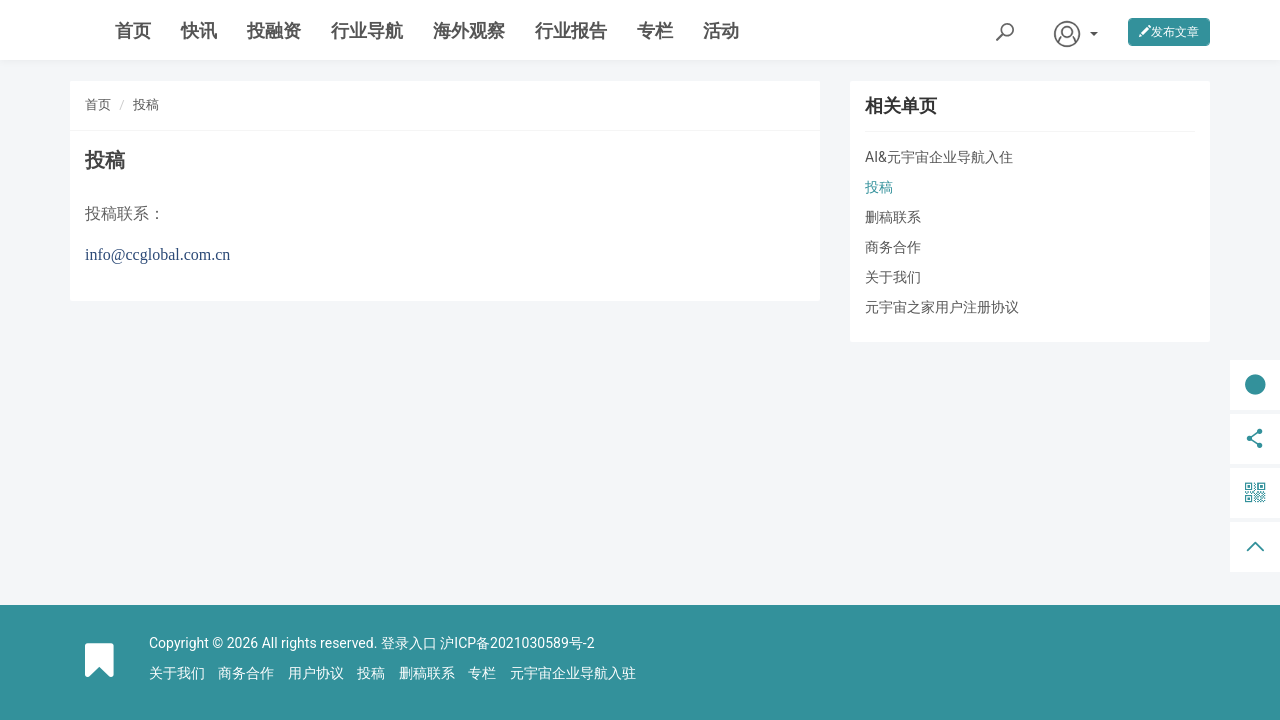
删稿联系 (893, 217)
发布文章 (1169, 32)
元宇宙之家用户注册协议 (942, 307)
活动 (721, 30)
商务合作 (893, 247)
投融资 (274, 30)
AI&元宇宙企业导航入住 (939, 157)
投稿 (146, 104)
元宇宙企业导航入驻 (573, 673)
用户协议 (316, 673)
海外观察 (469, 30)
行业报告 (571, 30)
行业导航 (367, 30)
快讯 (199, 30)
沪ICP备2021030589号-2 (517, 643)
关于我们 (893, 277)
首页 (133, 30)
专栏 (655, 30)
